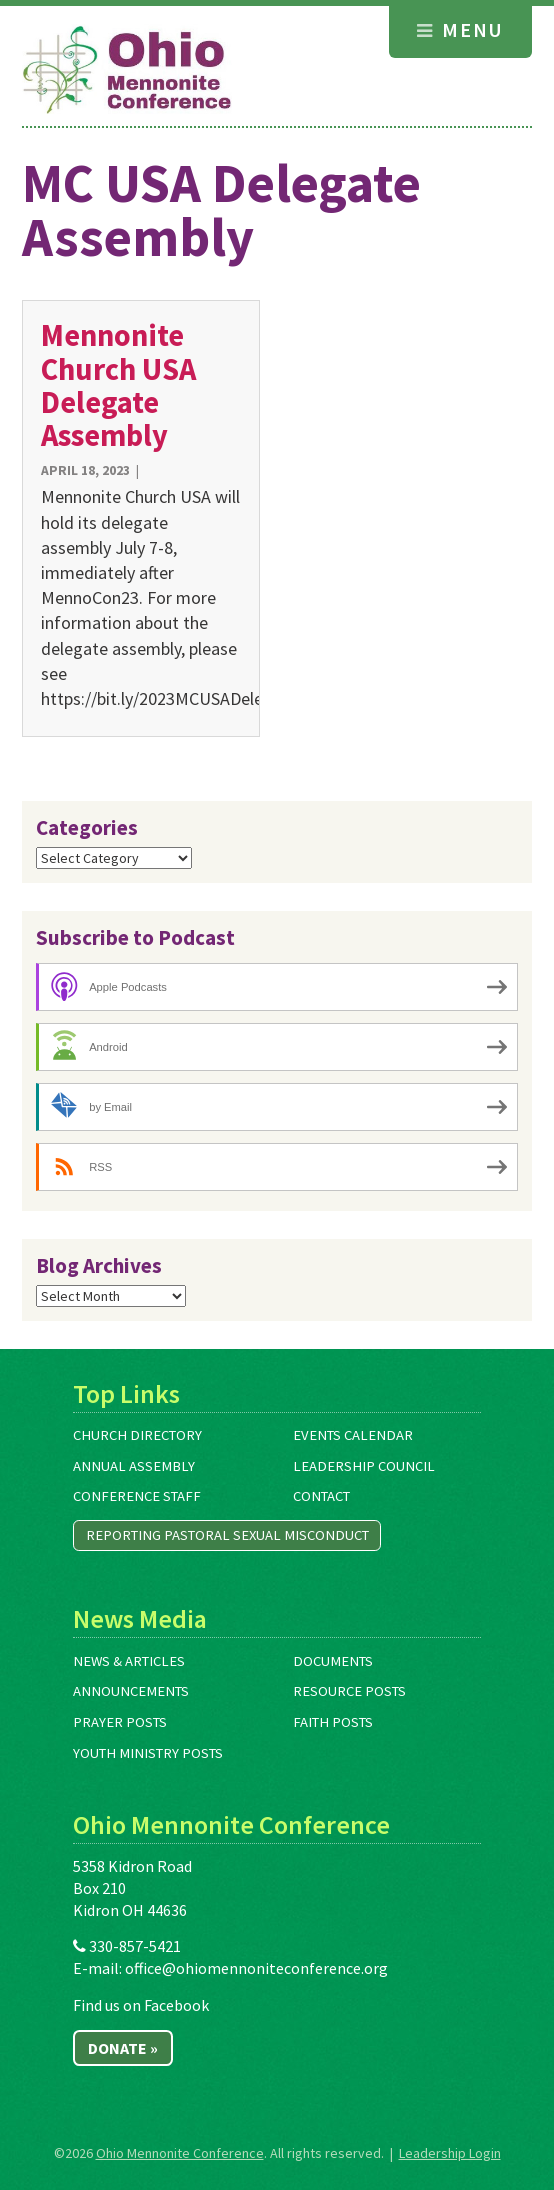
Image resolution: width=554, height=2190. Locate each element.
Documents (333, 1661)
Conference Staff (137, 1496)
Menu (460, 29)
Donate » (123, 2048)
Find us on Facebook (141, 2005)
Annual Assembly (134, 1466)
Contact (321, 1496)
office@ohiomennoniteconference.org (256, 1968)
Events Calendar (353, 1435)
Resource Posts (349, 1691)
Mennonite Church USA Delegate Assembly (118, 385)
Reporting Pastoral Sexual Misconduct (227, 1535)
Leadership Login (450, 2153)
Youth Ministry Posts (148, 1753)
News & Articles (129, 1661)
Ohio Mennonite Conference (180, 2153)
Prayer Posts (120, 1722)
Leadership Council (364, 1466)
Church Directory (137, 1435)
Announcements (131, 1691)
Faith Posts (333, 1722)
